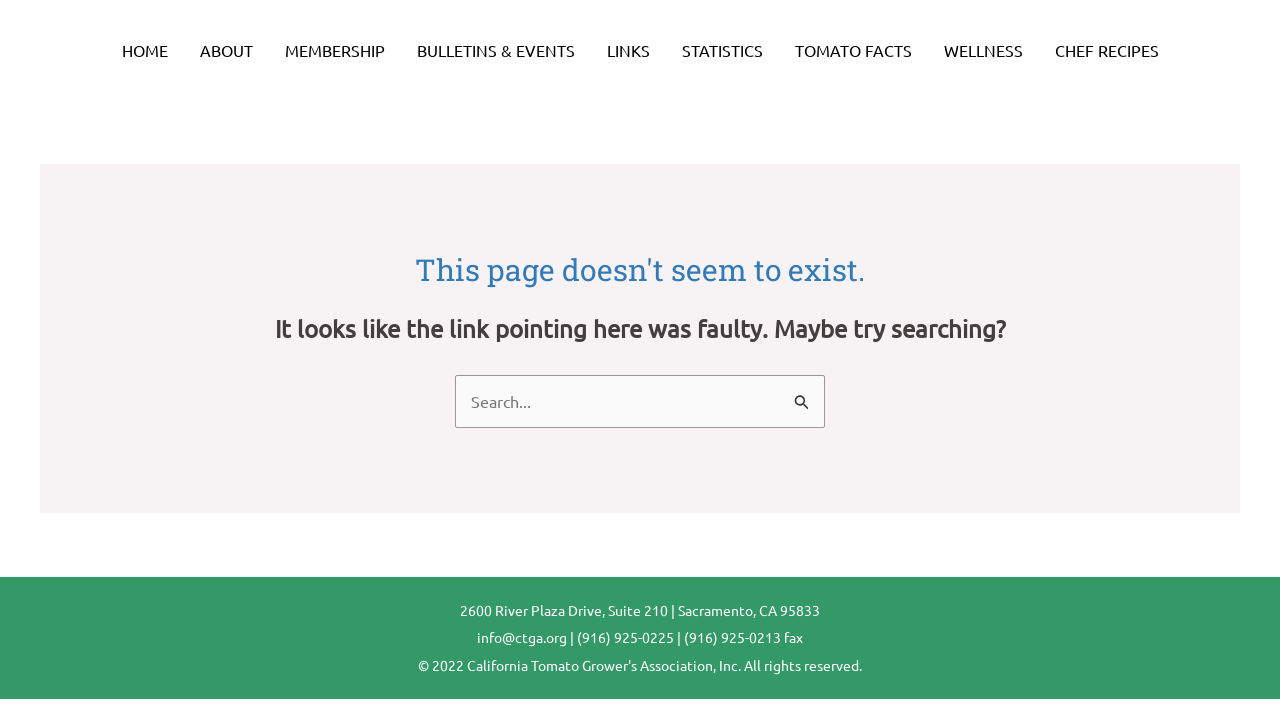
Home (145, 50)
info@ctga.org (522, 637)
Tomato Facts (853, 50)
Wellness (983, 50)
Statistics (722, 50)
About (226, 50)
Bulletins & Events (496, 50)
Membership (335, 50)
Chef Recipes (1107, 50)
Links (628, 50)
